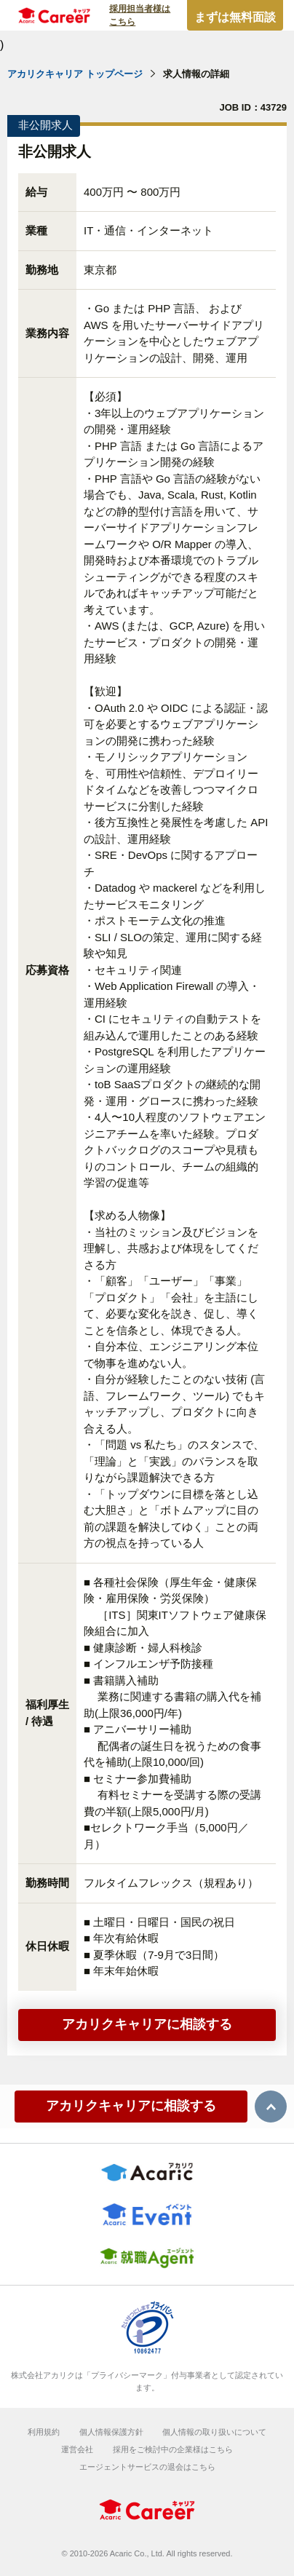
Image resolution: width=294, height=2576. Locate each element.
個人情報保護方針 (111, 2432)
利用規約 (44, 2432)
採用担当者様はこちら (139, 15)
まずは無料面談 (235, 17)
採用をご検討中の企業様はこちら (173, 2449)
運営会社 (77, 2449)
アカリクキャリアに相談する (147, 2024)
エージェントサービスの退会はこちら (147, 2466)
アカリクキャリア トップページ (75, 73)
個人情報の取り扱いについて (214, 2432)
